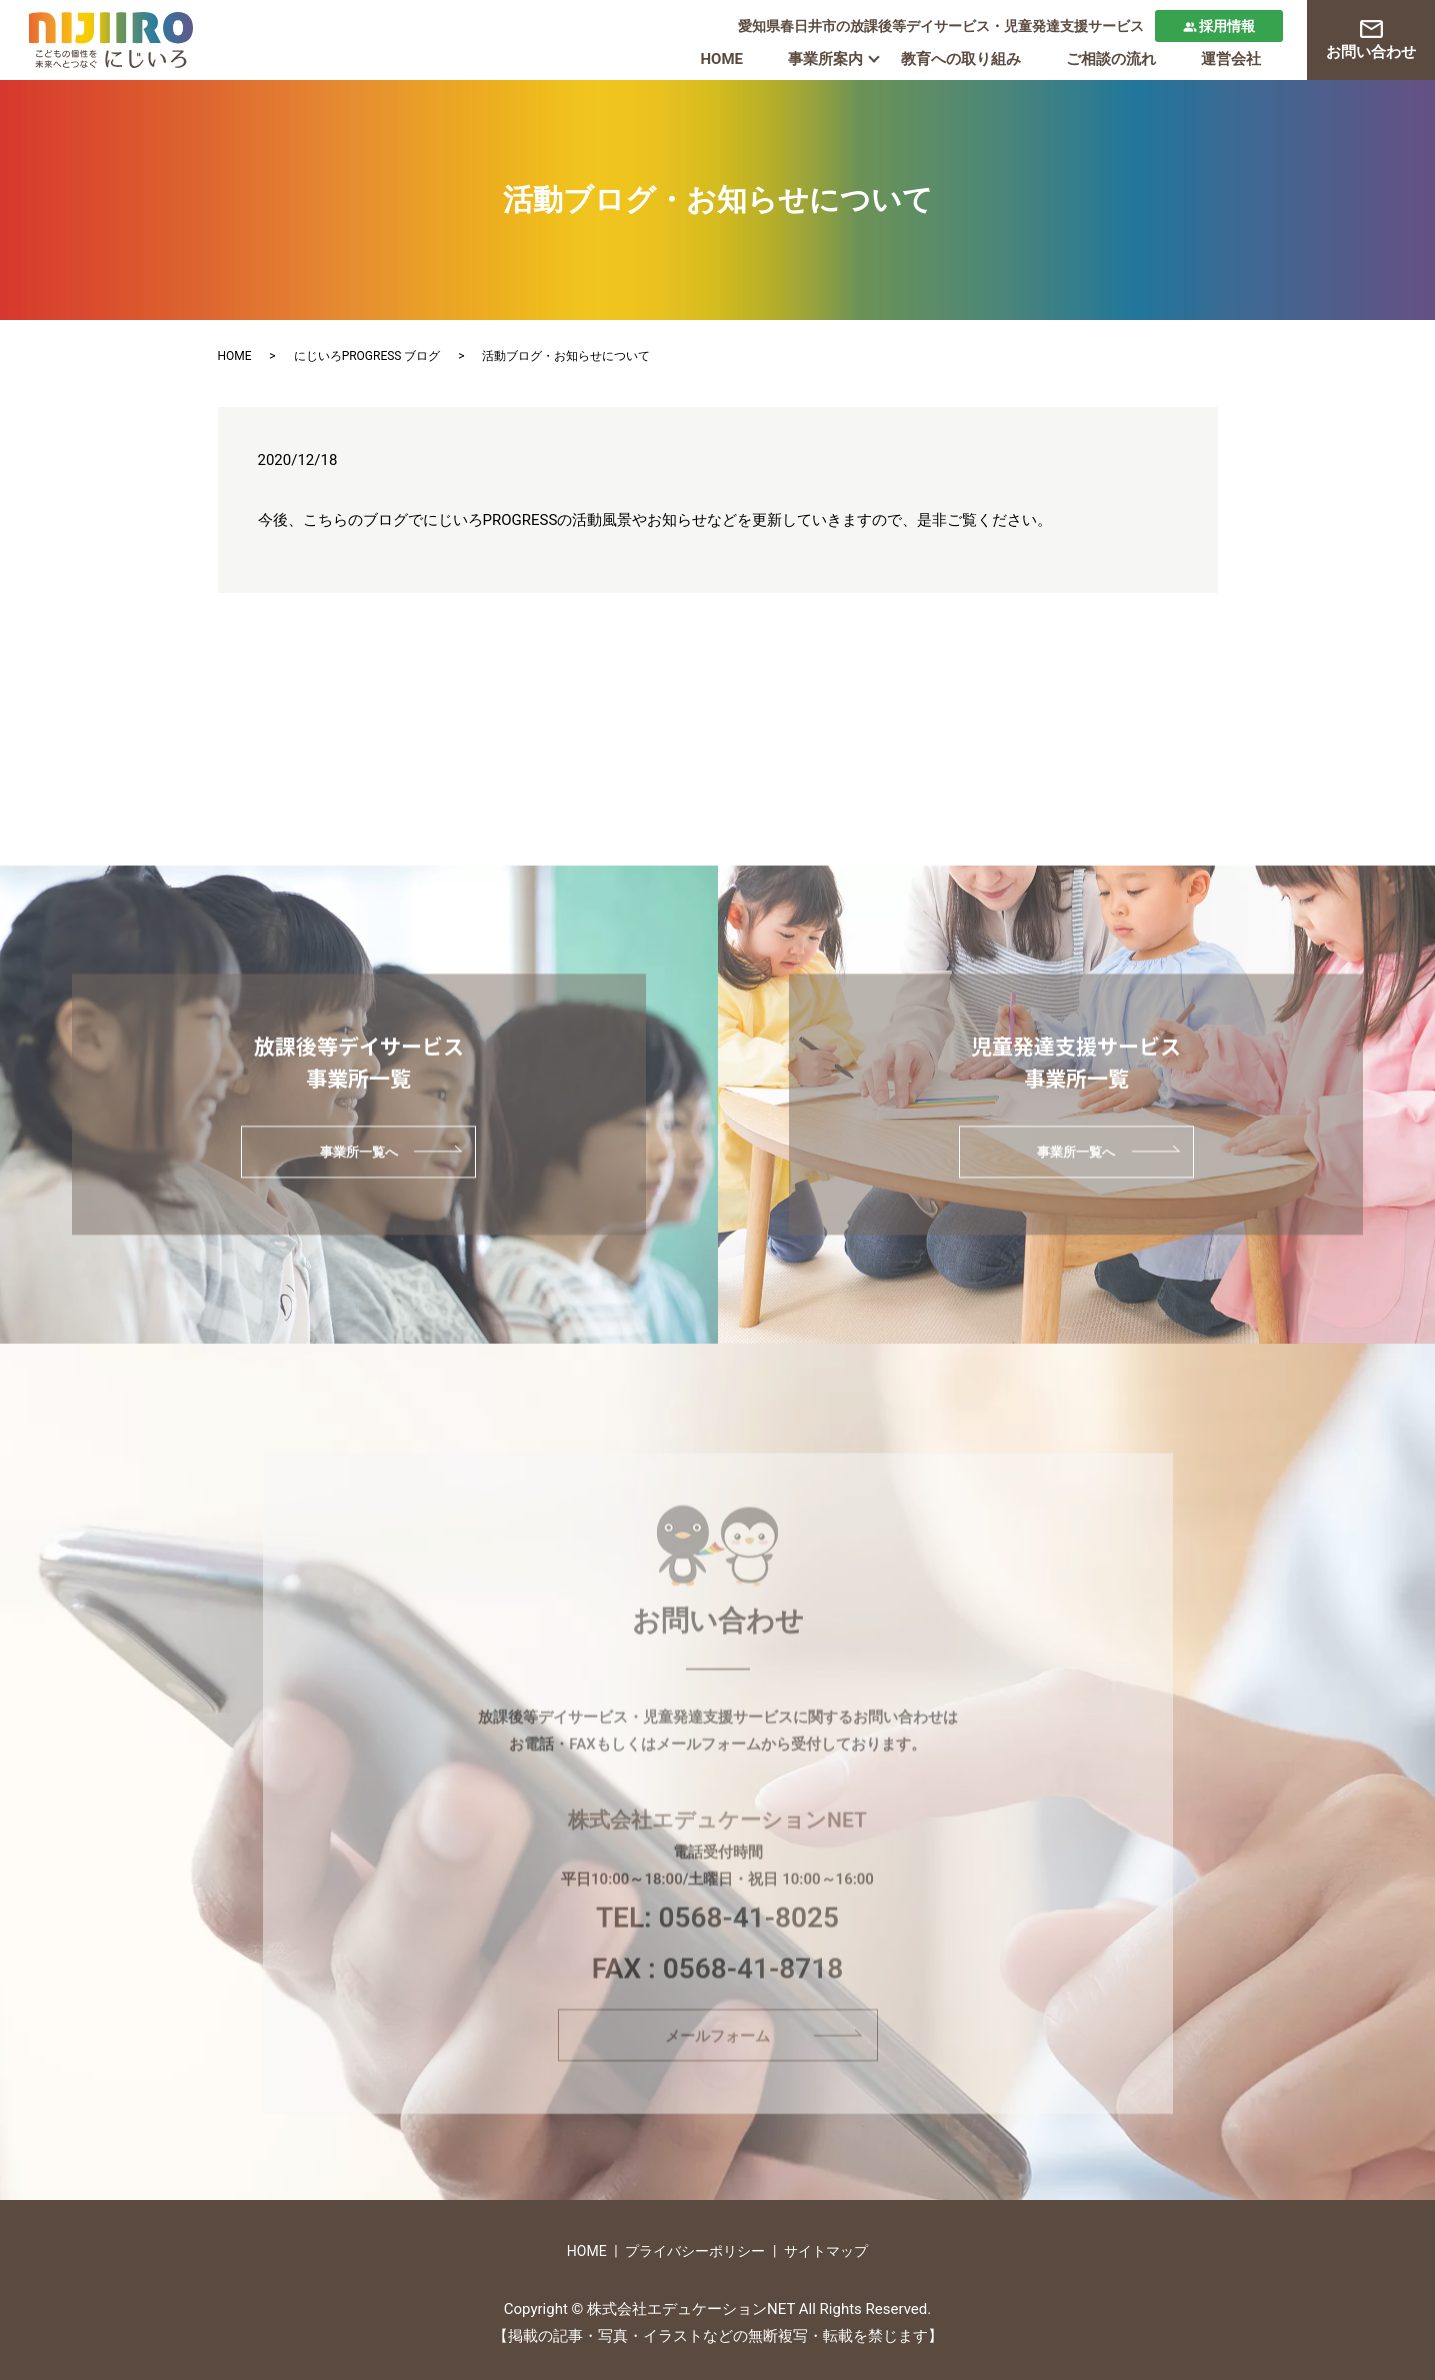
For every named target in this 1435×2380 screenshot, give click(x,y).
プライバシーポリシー (695, 2251)
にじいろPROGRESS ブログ (367, 356)
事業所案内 (825, 59)
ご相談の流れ (1111, 59)
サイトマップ (826, 2251)
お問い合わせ (1371, 41)
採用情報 (1219, 26)
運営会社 (1231, 59)
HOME (721, 59)
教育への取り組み (961, 59)
